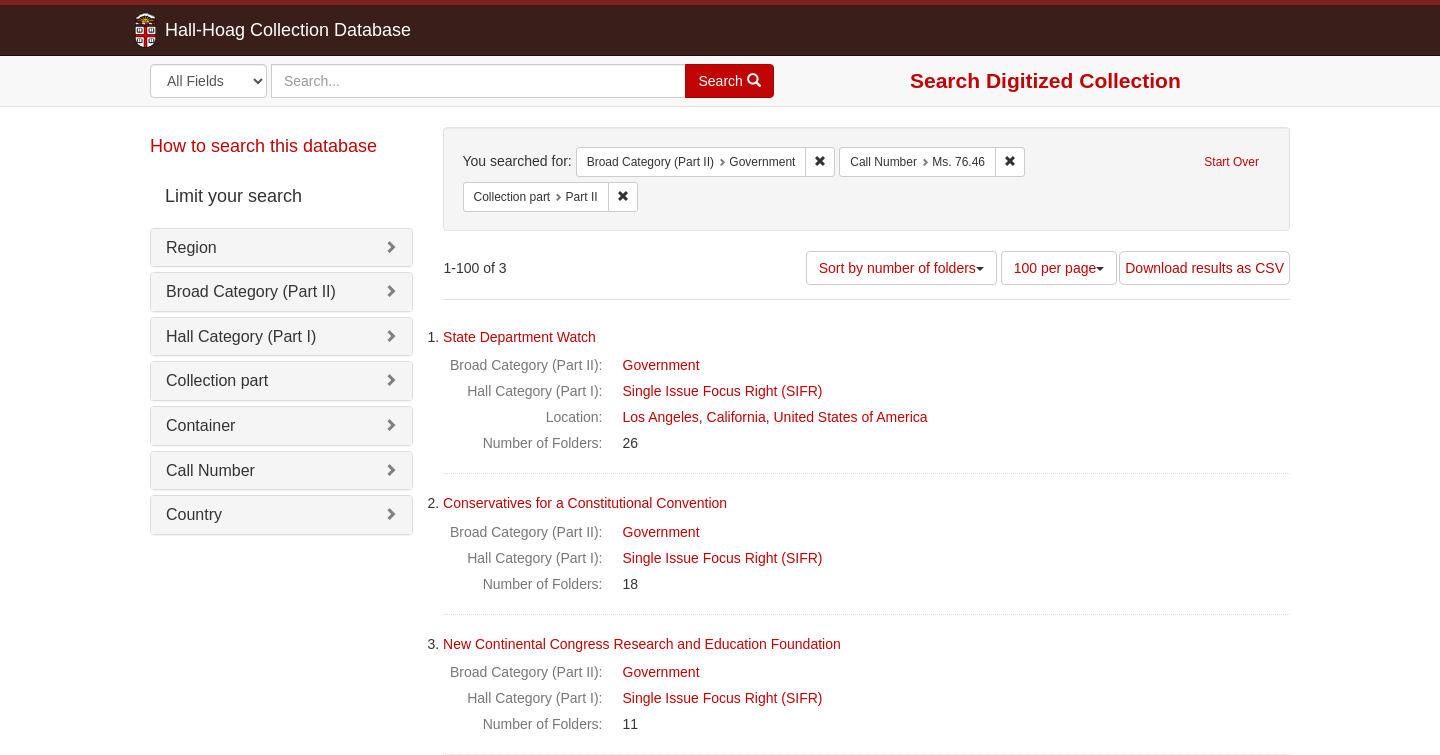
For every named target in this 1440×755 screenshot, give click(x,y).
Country (194, 514)
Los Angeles (661, 417)
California (736, 417)
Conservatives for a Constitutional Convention (585, 503)
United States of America (851, 417)
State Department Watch (519, 337)
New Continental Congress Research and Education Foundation (642, 644)
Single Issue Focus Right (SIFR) (723, 391)
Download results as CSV (1204, 268)
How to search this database (263, 146)
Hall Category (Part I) (241, 336)
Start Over (1231, 162)
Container (200, 425)
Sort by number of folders (901, 268)
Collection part (217, 380)
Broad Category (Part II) (251, 291)
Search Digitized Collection (1045, 80)
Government (661, 365)
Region (191, 247)
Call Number (210, 470)
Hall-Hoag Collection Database (225, 30)
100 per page (1059, 268)
